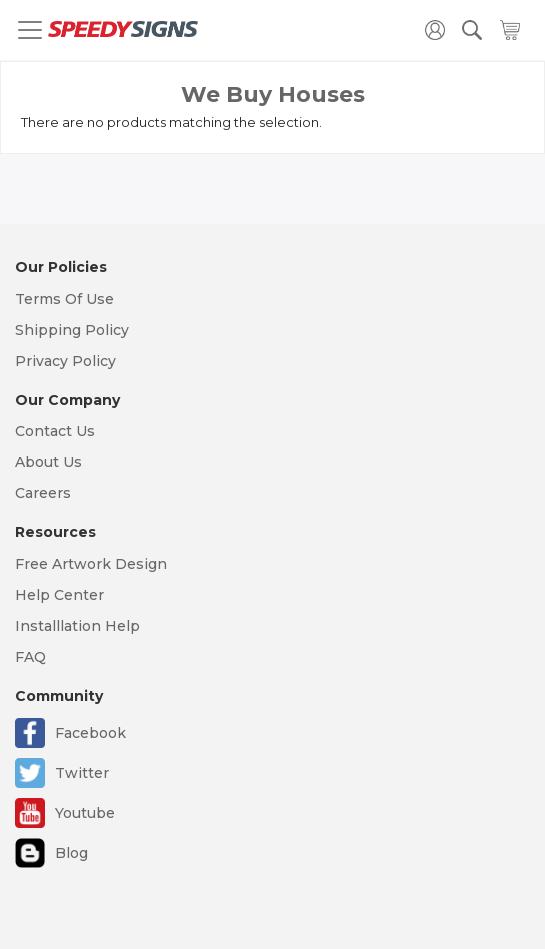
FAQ (30, 657)
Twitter (82, 773)
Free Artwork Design (91, 564)
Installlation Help (77, 626)
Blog (71, 853)
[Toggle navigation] (30, 30)
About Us (48, 462)
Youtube (85, 813)
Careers (43, 493)
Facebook (90, 733)
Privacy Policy (65, 361)
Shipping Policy (72, 330)
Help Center (59, 595)
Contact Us (55, 431)
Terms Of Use (64, 299)
